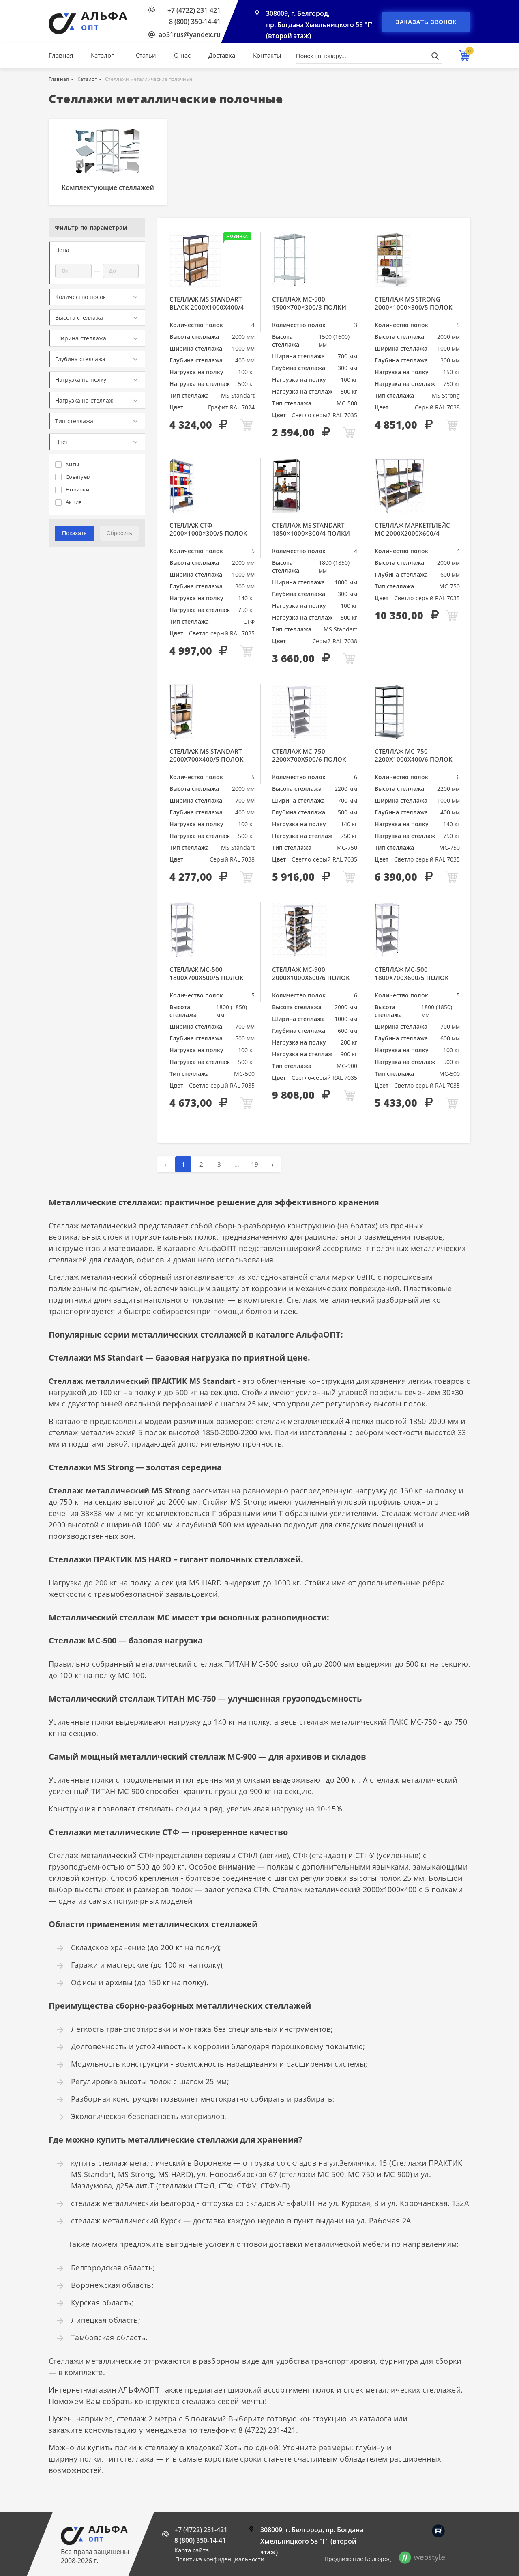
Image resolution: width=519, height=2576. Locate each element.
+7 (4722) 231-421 (194, 10)
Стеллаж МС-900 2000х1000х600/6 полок (311, 973)
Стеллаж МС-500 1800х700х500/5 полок (206, 973)
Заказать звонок (426, 22)
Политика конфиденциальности (219, 2559)
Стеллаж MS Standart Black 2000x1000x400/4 (206, 303)
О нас (182, 55)
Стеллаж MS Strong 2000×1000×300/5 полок (414, 303)
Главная (61, 55)
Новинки (72, 489)
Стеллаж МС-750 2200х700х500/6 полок (309, 755)
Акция (68, 502)
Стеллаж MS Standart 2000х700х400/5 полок (206, 755)
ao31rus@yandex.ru (190, 34)
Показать (74, 533)
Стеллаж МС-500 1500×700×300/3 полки (309, 303)
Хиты (67, 464)
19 (254, 1164)
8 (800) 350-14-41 (195, 21)
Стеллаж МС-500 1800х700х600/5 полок (412, 973)
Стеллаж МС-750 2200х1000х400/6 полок (414, 755)
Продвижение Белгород (357, 2559)
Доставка (221, 55)
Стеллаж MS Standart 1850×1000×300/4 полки (311, 529)
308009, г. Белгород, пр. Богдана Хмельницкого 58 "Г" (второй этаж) (320, 25)
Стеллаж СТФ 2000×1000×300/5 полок (208, 529)
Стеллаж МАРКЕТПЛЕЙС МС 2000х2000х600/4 (412, 529)
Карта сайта (191, 2550)
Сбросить (119, 533)
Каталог (102, 55)
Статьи (146, 55)
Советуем (73, 476)
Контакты (267, 55)
